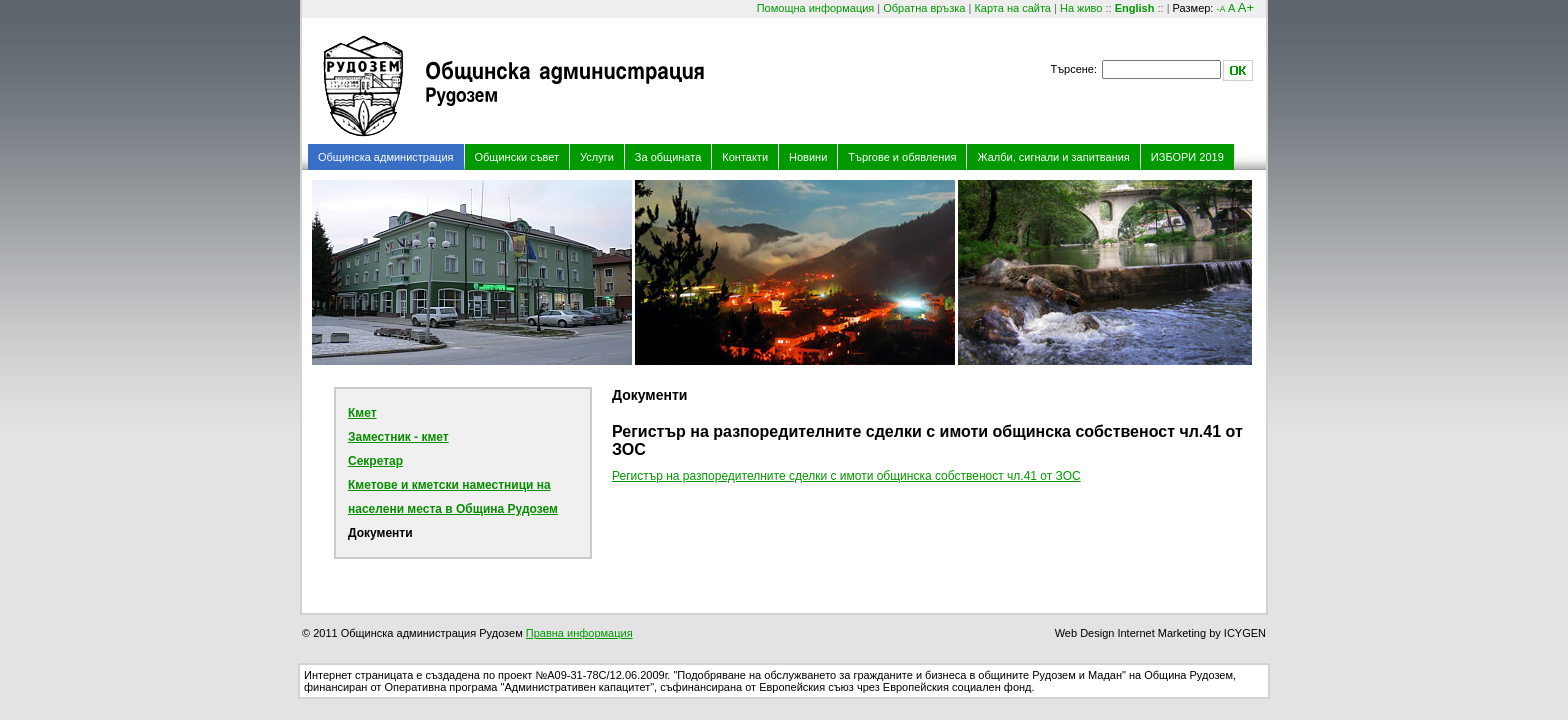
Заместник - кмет (398, 437)
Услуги (597, 157)
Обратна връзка (924, 8)
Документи (380, 533)
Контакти (745, 157)
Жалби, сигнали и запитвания (1053, 157)
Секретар (375, 461)
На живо (1081, 8)
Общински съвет (517, 157)
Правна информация (579, 633)
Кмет (362, 413)
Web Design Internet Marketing (1130, 633)
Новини (808, 157)
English (1135, 8)
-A (1220, 9)
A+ (1246, 7)
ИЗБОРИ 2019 (1187, 157)
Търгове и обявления (902, 157)
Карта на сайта (1012, 8)
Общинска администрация (386, 157)
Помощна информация (816, 8)
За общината (668, 157)
